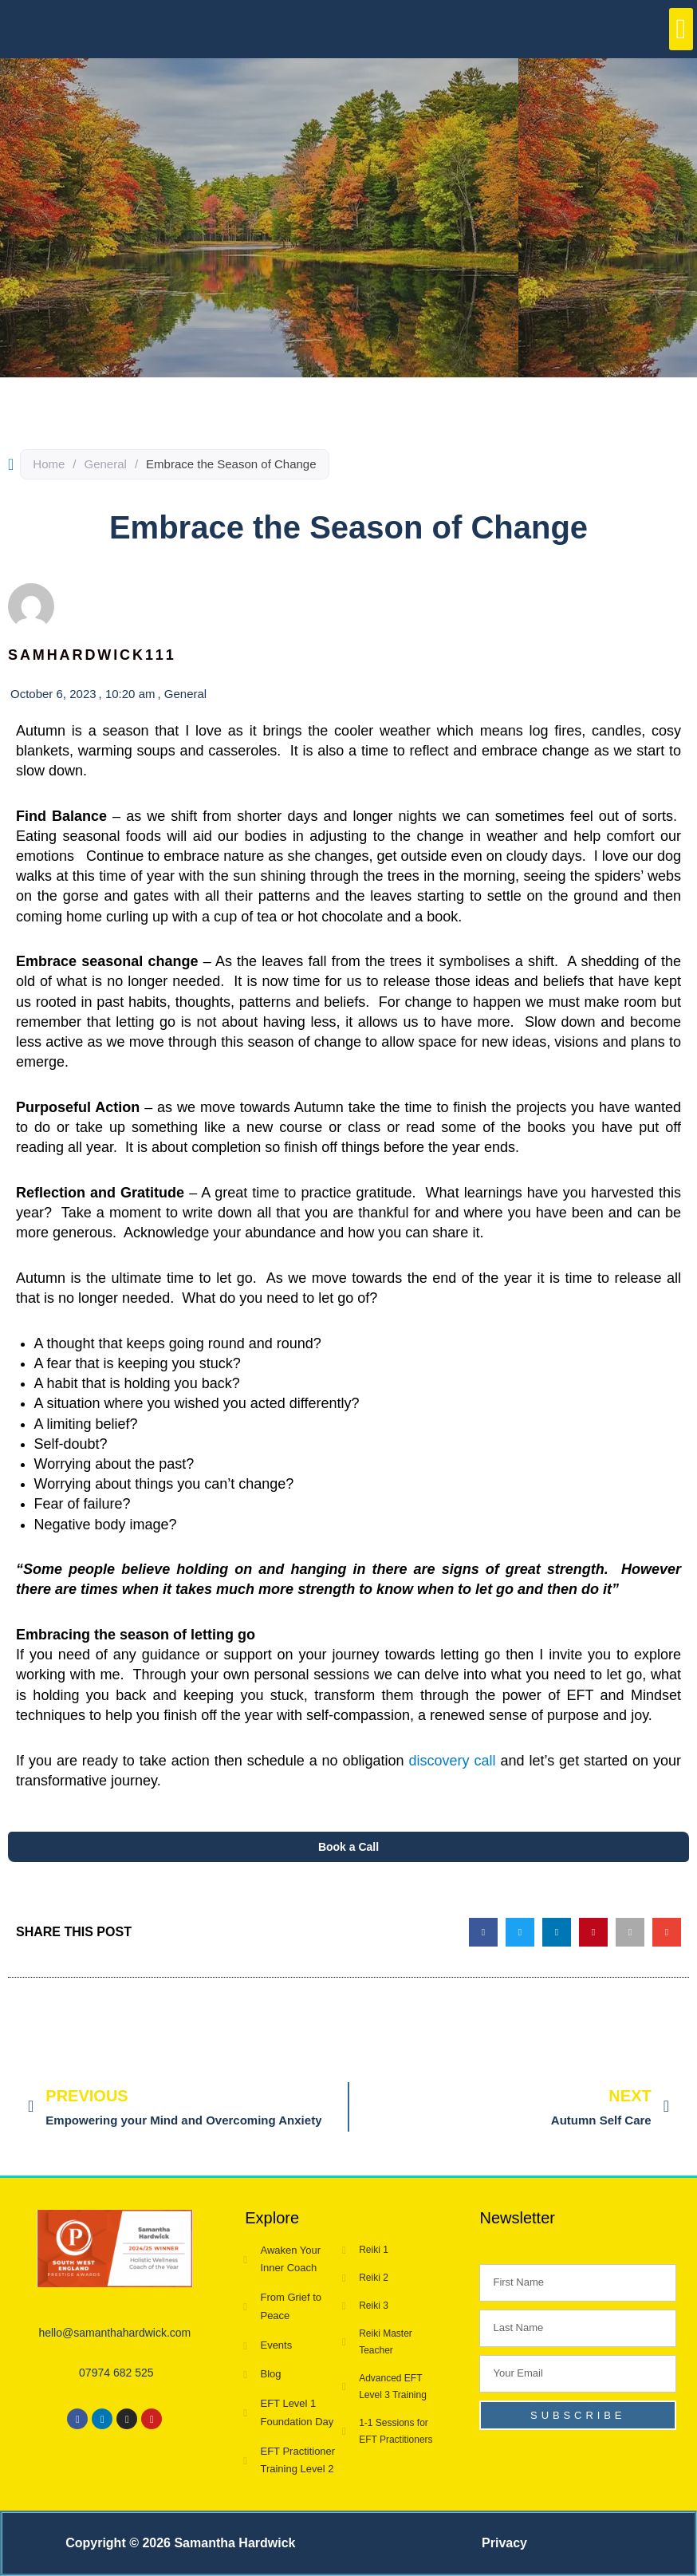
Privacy (504, 2543)
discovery (442, 1761)
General (106, 464)
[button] (681, 29)
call (485, 1761)
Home (49, 464)
